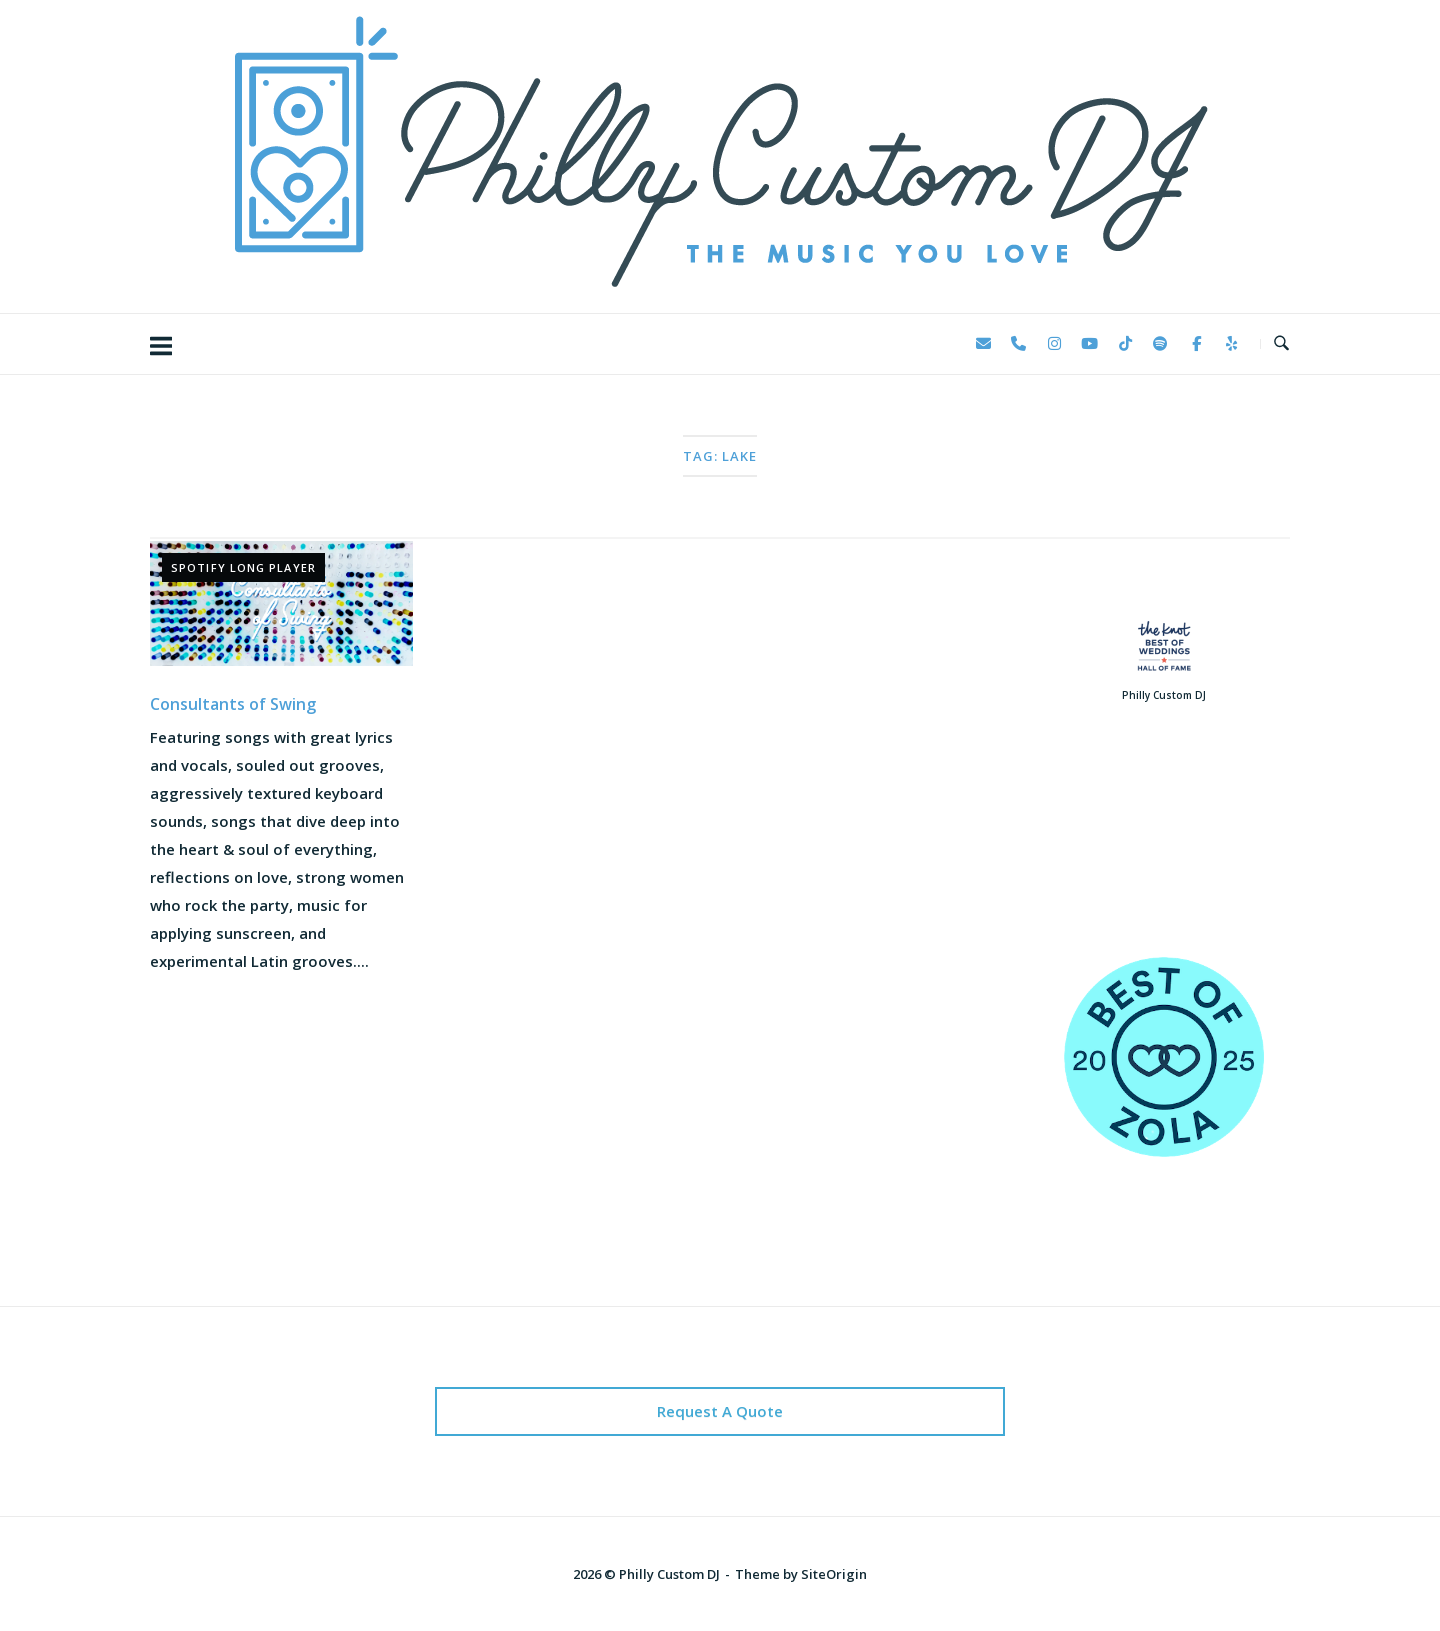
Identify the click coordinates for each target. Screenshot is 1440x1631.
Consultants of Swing (233, 704)
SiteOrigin (834, 1574)
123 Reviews (1163, 859)
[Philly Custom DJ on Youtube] (1090, 344)
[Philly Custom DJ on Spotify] (1161, 344)
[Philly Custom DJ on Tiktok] (1125, 344)
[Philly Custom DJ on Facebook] (1196, 344)
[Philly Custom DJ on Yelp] (1232, 344)
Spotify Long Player (243, 567)
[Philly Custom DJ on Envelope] (983, 344)
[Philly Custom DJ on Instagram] (1054, 344)
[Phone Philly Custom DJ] (1019, 344)
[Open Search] (1281, 344)
